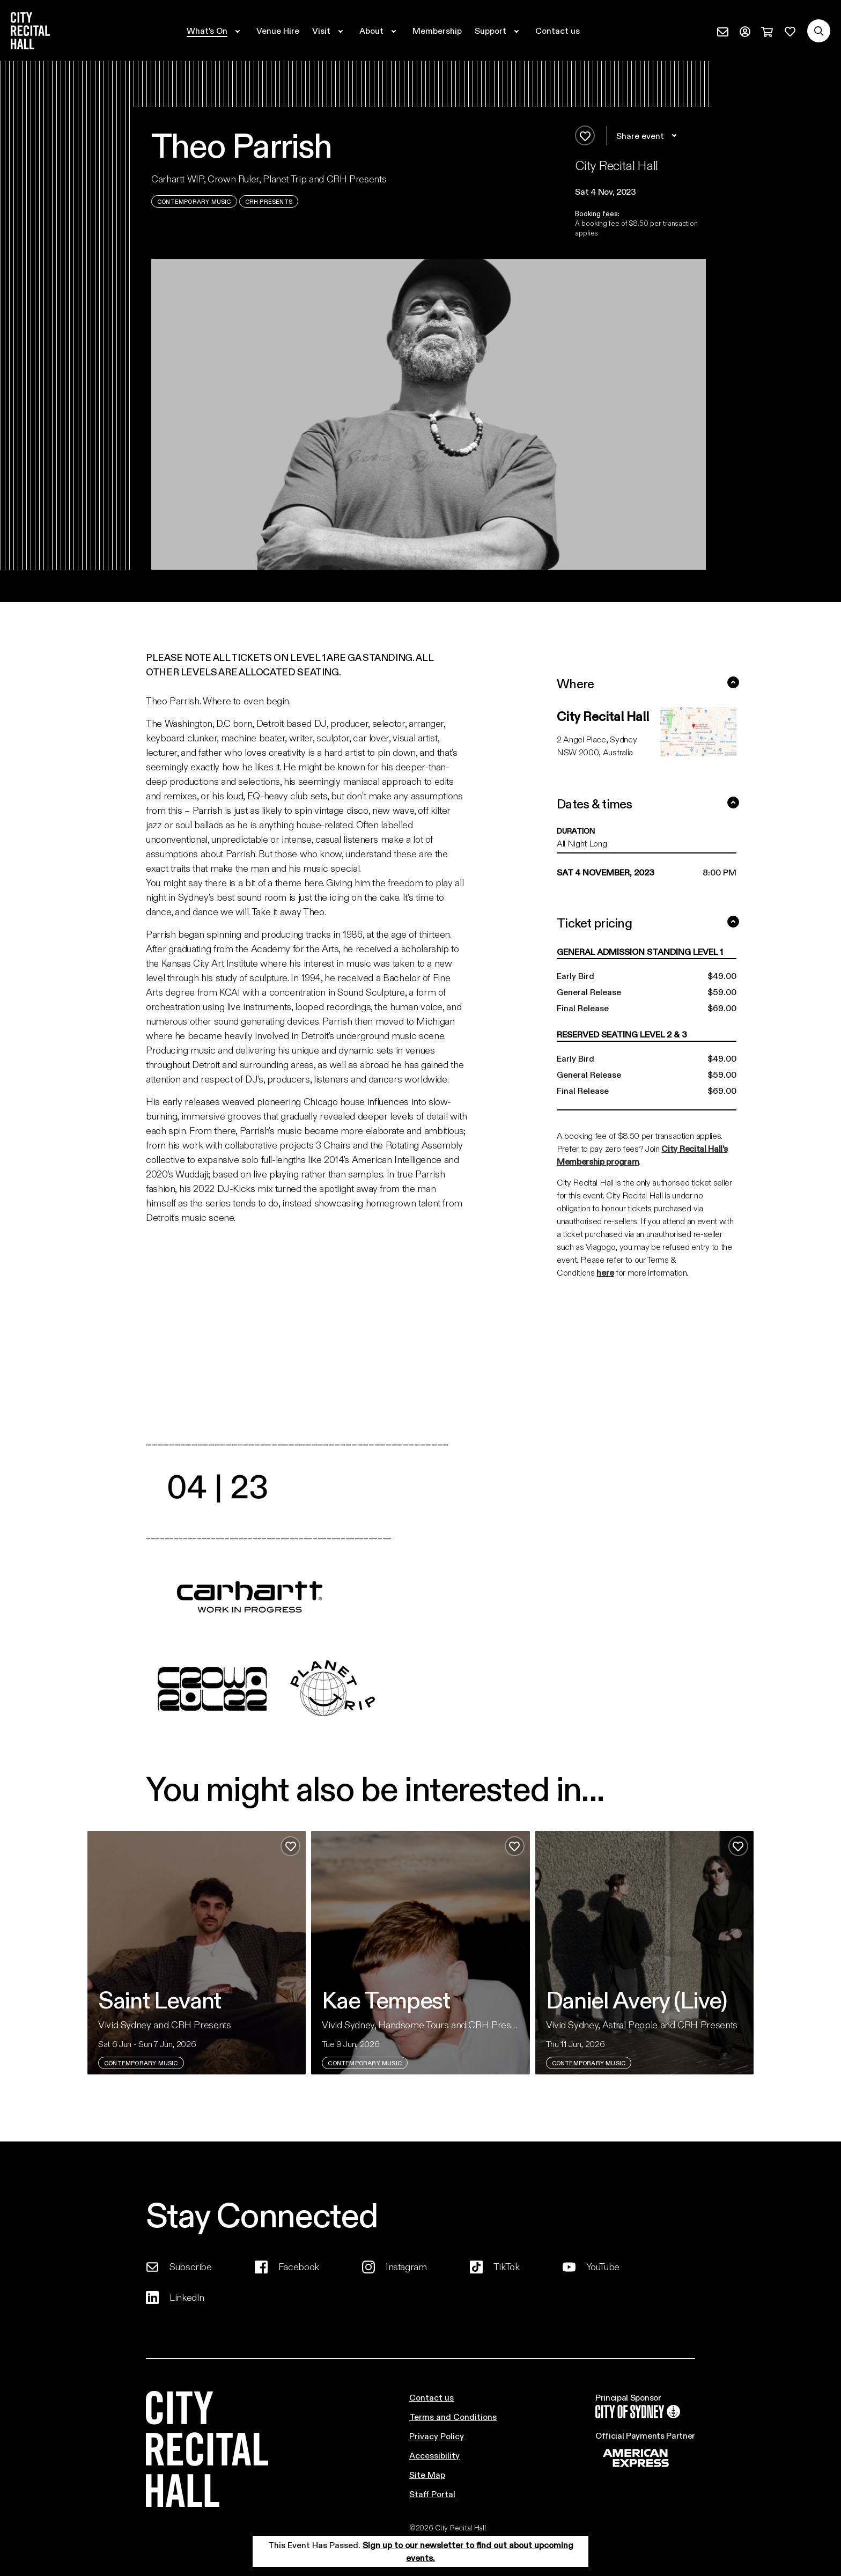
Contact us (431, 2397)
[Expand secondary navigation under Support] (498, 30)
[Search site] (818, 30)
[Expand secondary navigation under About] (379, 30)
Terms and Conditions (453, 2416)
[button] (640, 191)
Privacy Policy (436, 2436)
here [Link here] (605, 1272)
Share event (648, 136)
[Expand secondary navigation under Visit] (329, 30)
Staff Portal (432, 2494)
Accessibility (434, 2455)
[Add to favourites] (585, 135)
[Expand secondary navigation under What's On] (215, 30)
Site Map (427, 2474)
